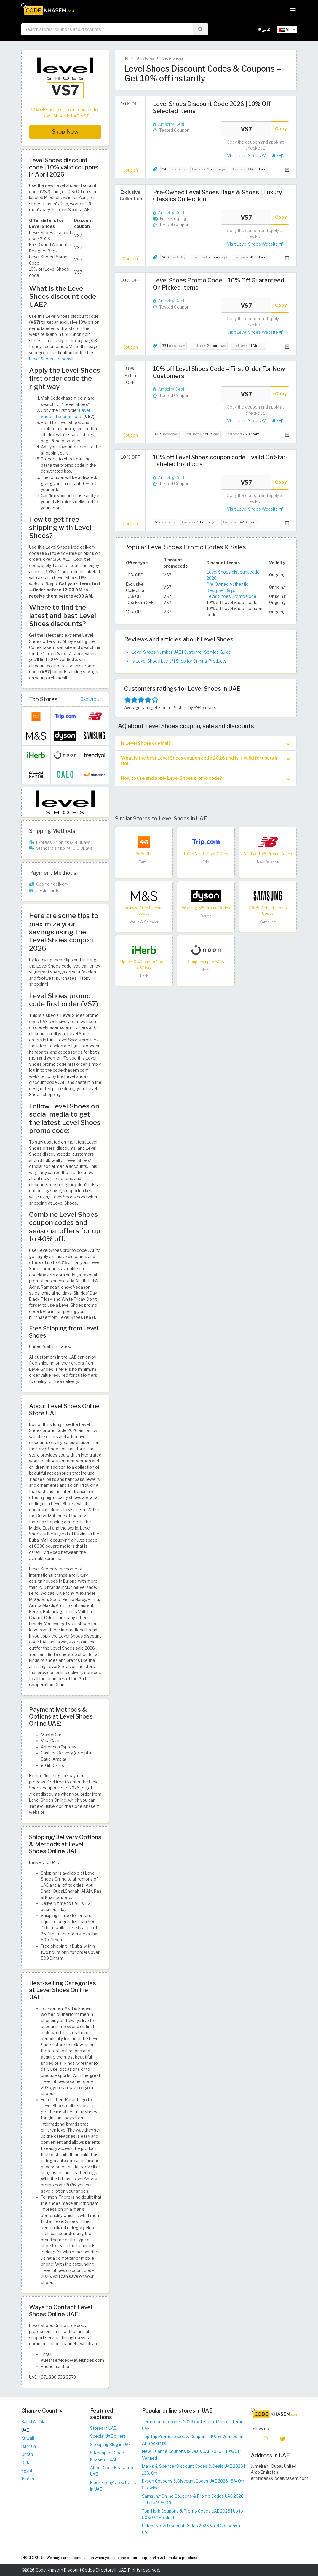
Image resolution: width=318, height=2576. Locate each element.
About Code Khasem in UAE (112, 2471)
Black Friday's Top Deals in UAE (113, 2486)
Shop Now (65, 131)
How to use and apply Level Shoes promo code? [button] (205, 778)
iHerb (143, 976)
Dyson (205, 916)
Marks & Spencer (144, 922)
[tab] (205, 743)
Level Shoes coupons (50, 359)
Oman (27, 2454)
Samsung (268, 922)
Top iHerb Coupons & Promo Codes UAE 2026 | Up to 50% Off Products (192, 2514)
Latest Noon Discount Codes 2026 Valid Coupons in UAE (192, 2529)
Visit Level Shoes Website (255, 155)
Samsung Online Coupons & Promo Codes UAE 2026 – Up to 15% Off (193, 2499)
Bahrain (28, 2446)
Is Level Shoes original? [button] (205, 743)
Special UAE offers (108, 2436)
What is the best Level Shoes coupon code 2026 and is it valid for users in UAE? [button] (205, 760)
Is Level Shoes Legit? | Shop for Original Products (179, 661)
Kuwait (27, 2438)
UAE (25, 2430)
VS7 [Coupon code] (246, 129)
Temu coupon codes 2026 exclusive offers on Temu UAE (192, 2425)
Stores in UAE (103, 2428)
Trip (206, 862)
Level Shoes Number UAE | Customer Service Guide (181, 652)
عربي (264, 29)
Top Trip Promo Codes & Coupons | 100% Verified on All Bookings (192, 2440)
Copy (281, 128)
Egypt (26, 2470)
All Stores (145, 58)
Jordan (27, 2479)
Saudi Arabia (33, 2421)
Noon (206, 970)
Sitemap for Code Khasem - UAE (107, 2456)
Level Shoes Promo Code (231, 596)
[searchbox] (107, 29)
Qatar (26, 2462)
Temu (143, 862)
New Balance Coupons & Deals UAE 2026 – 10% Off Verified (191, 2455)
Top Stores (43, 699)
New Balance (268, 862)
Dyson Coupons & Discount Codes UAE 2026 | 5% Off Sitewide (193, 2484)
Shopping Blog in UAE (110, 2444)
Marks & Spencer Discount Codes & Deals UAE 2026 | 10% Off (193, 2469)
